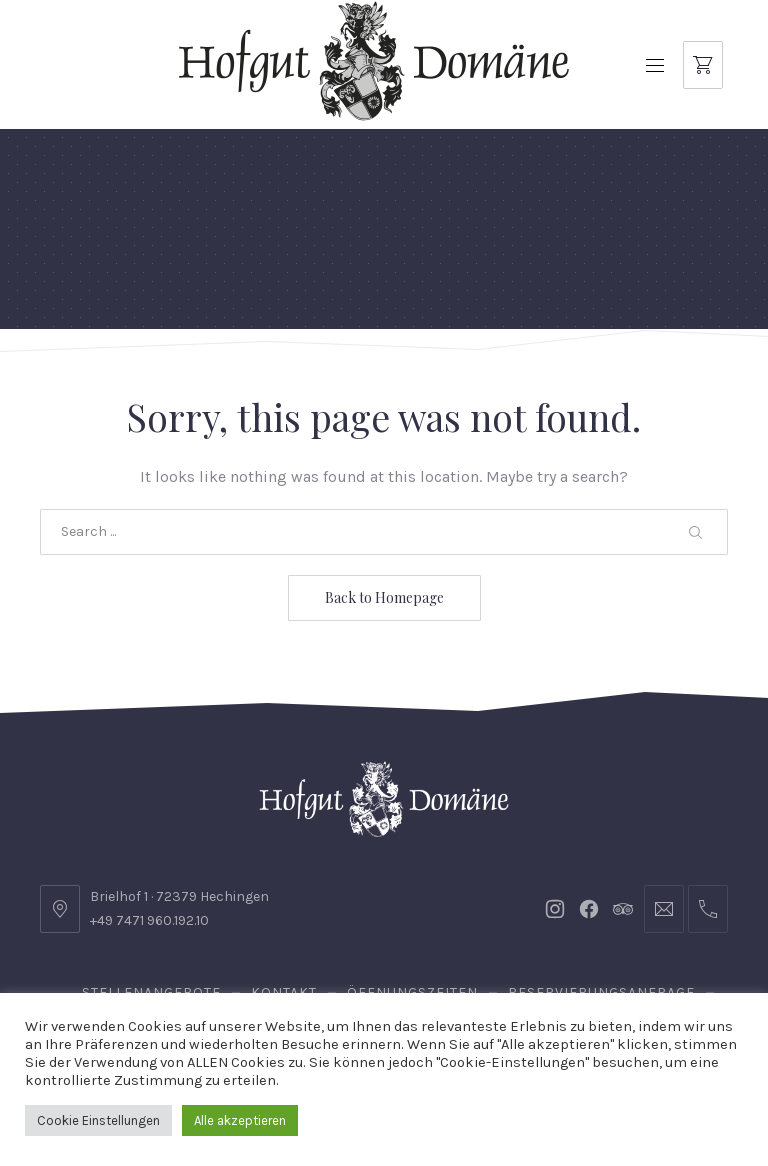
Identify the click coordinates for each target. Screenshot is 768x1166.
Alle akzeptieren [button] (240, 1120)
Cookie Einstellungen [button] (98, 1120)
